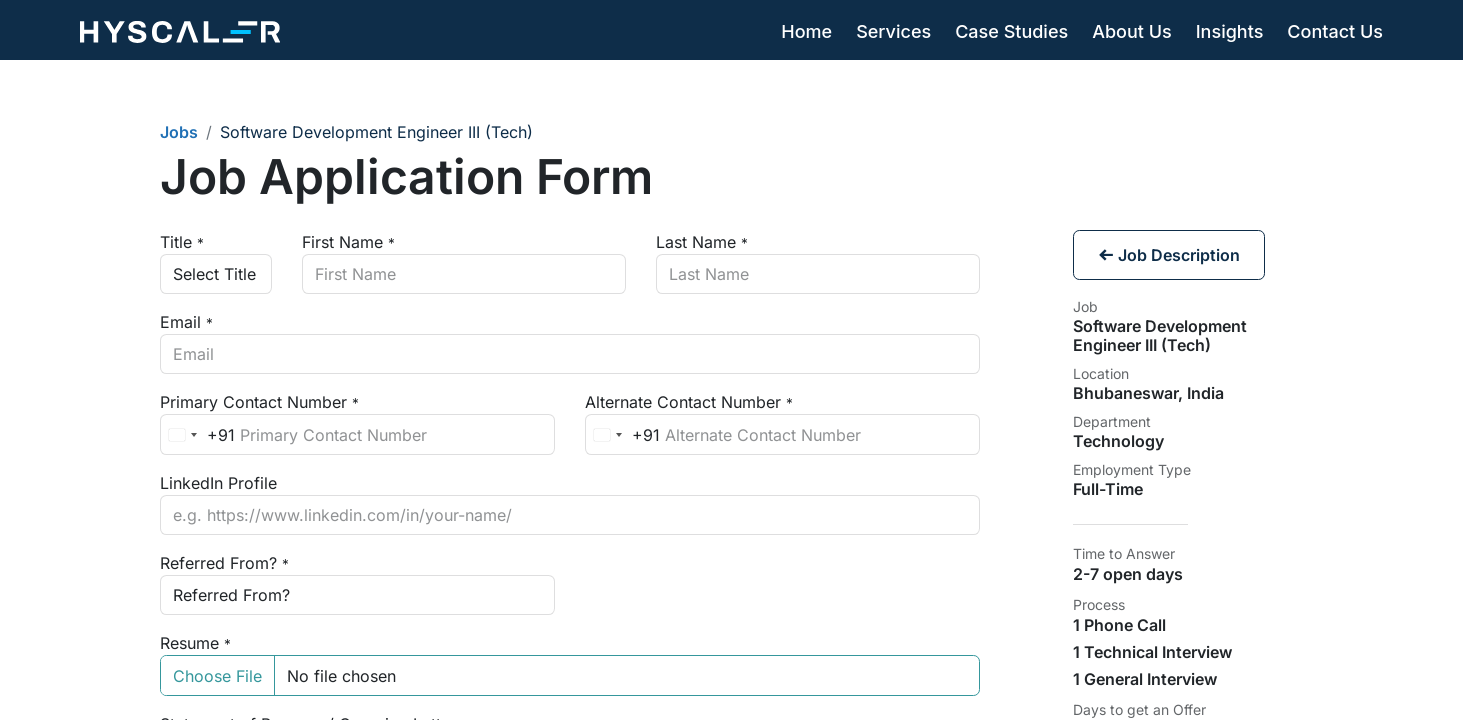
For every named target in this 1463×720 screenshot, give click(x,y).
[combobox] (198, 434)
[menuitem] (806, 32)
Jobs (179, 132)
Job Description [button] (1169, 255)
